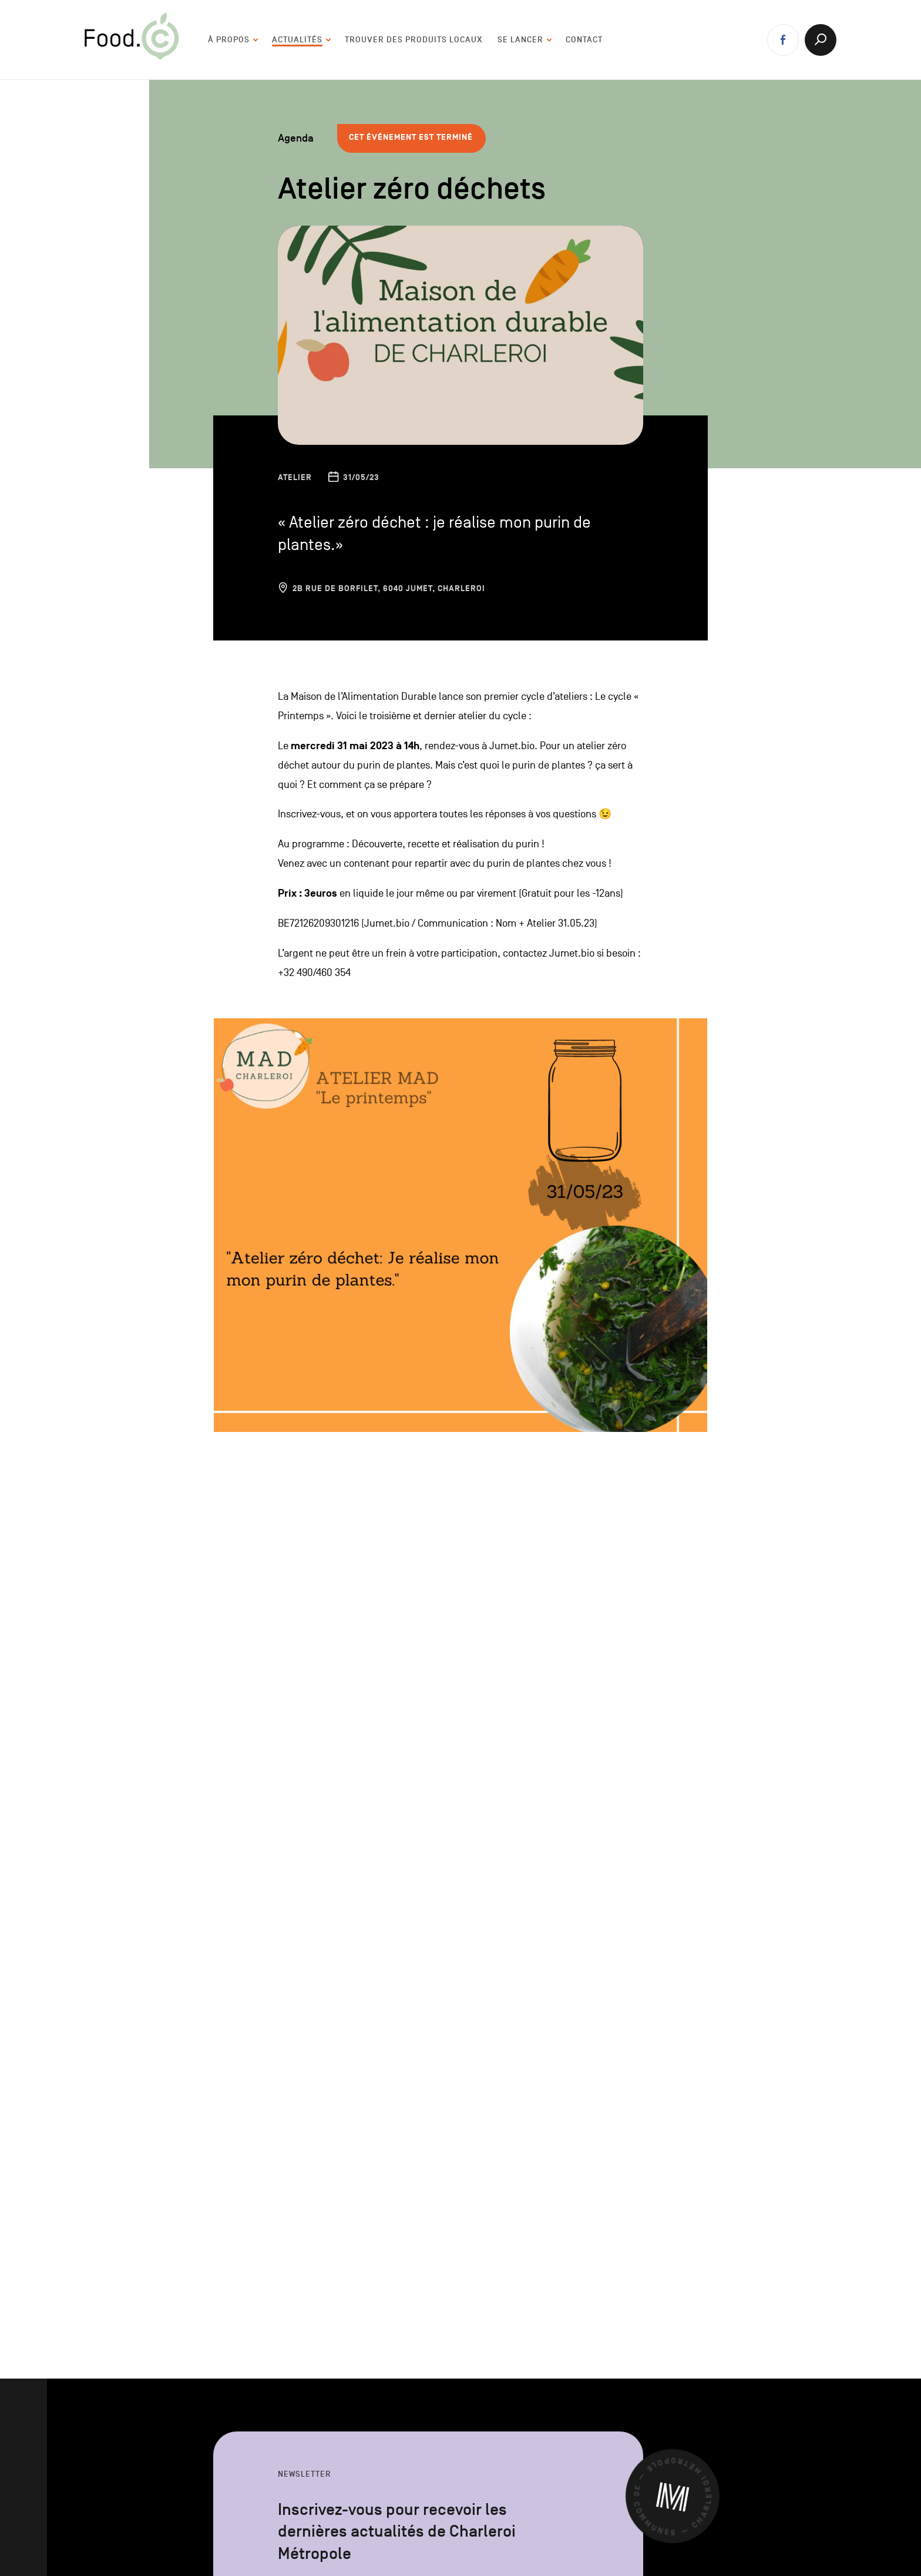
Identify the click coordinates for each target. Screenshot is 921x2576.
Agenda (296, 138)
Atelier (295, 477)
